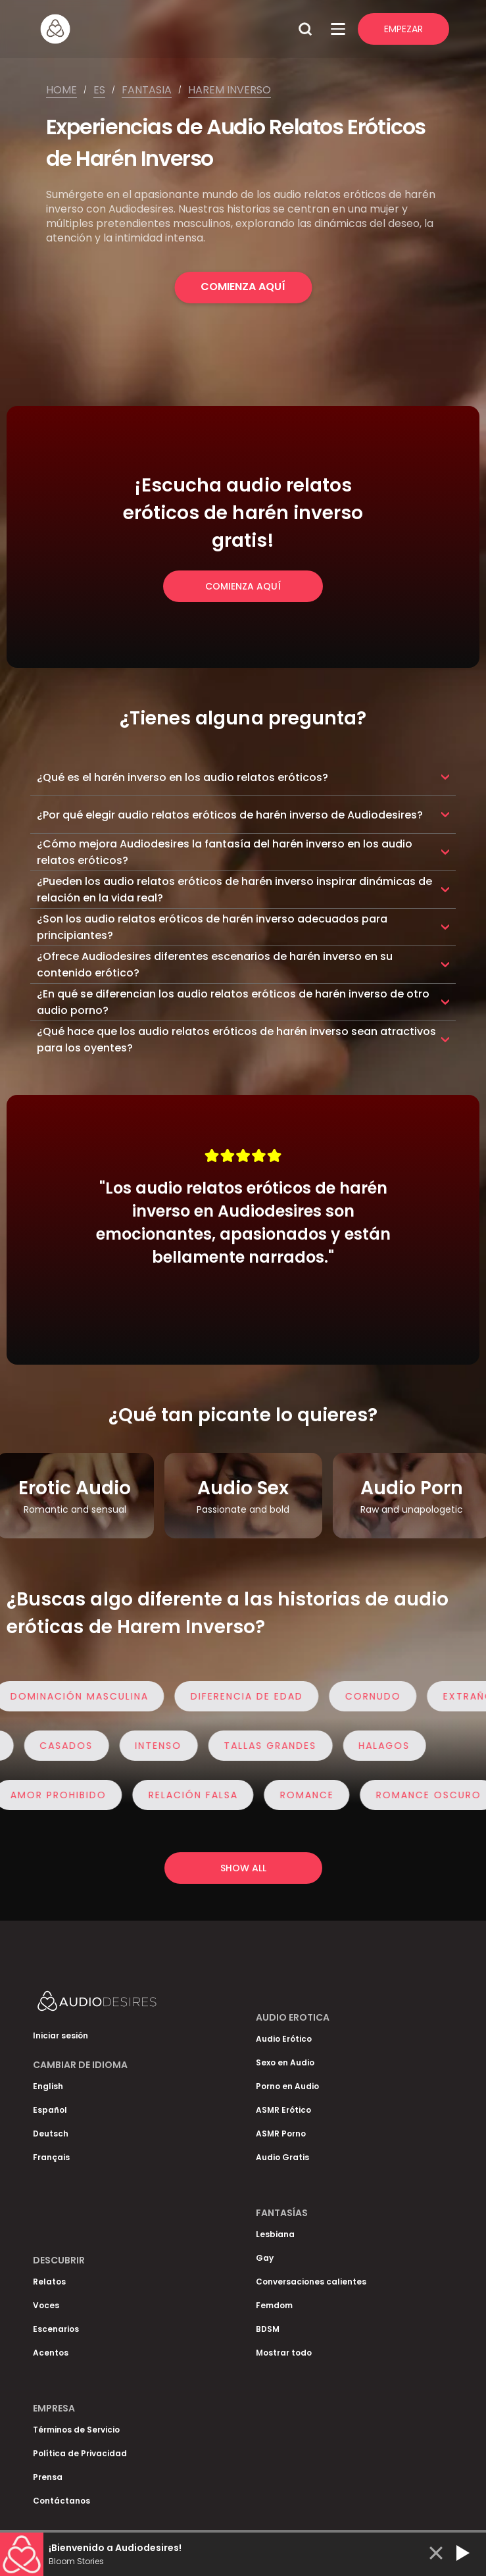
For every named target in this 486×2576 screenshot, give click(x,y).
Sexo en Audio (285, 2062)
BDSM (267, 2329)
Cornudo (378, 1696)
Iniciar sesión (60, 2035)
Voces (46, 2305)
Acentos (50, 2352)
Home (61, 89)
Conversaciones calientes (311, 2281)
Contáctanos (61, 2500)
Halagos (378, 1745)
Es (99, 89)
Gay (265, 2257)
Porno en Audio (287, 2086)
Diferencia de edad (252, 1696)
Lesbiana (275, 2234)
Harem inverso (229, 89)
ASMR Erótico (283, 2109)
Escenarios (56, 2329)
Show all (243, 1868)
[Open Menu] (338, 29)
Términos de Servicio (76, 2429)
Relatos (49, 2281)
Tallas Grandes (264, 1745)
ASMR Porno (281, 2133)
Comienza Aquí (243, 286)
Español (50, 2109)
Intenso (153, 1745)
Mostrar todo (284, 2352)
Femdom (274, 2305)
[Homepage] (164, 29)
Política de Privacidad (80, 2453)
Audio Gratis (282, 2157)
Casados (60, 1745)
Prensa (47, 2477)
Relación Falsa (198, 1795)
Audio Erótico (284, 2038)
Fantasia (147, 89)
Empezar (403, 29)
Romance (312, 1795)
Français (51, 2157)
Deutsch (50, 2133)
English (48, 2086)
